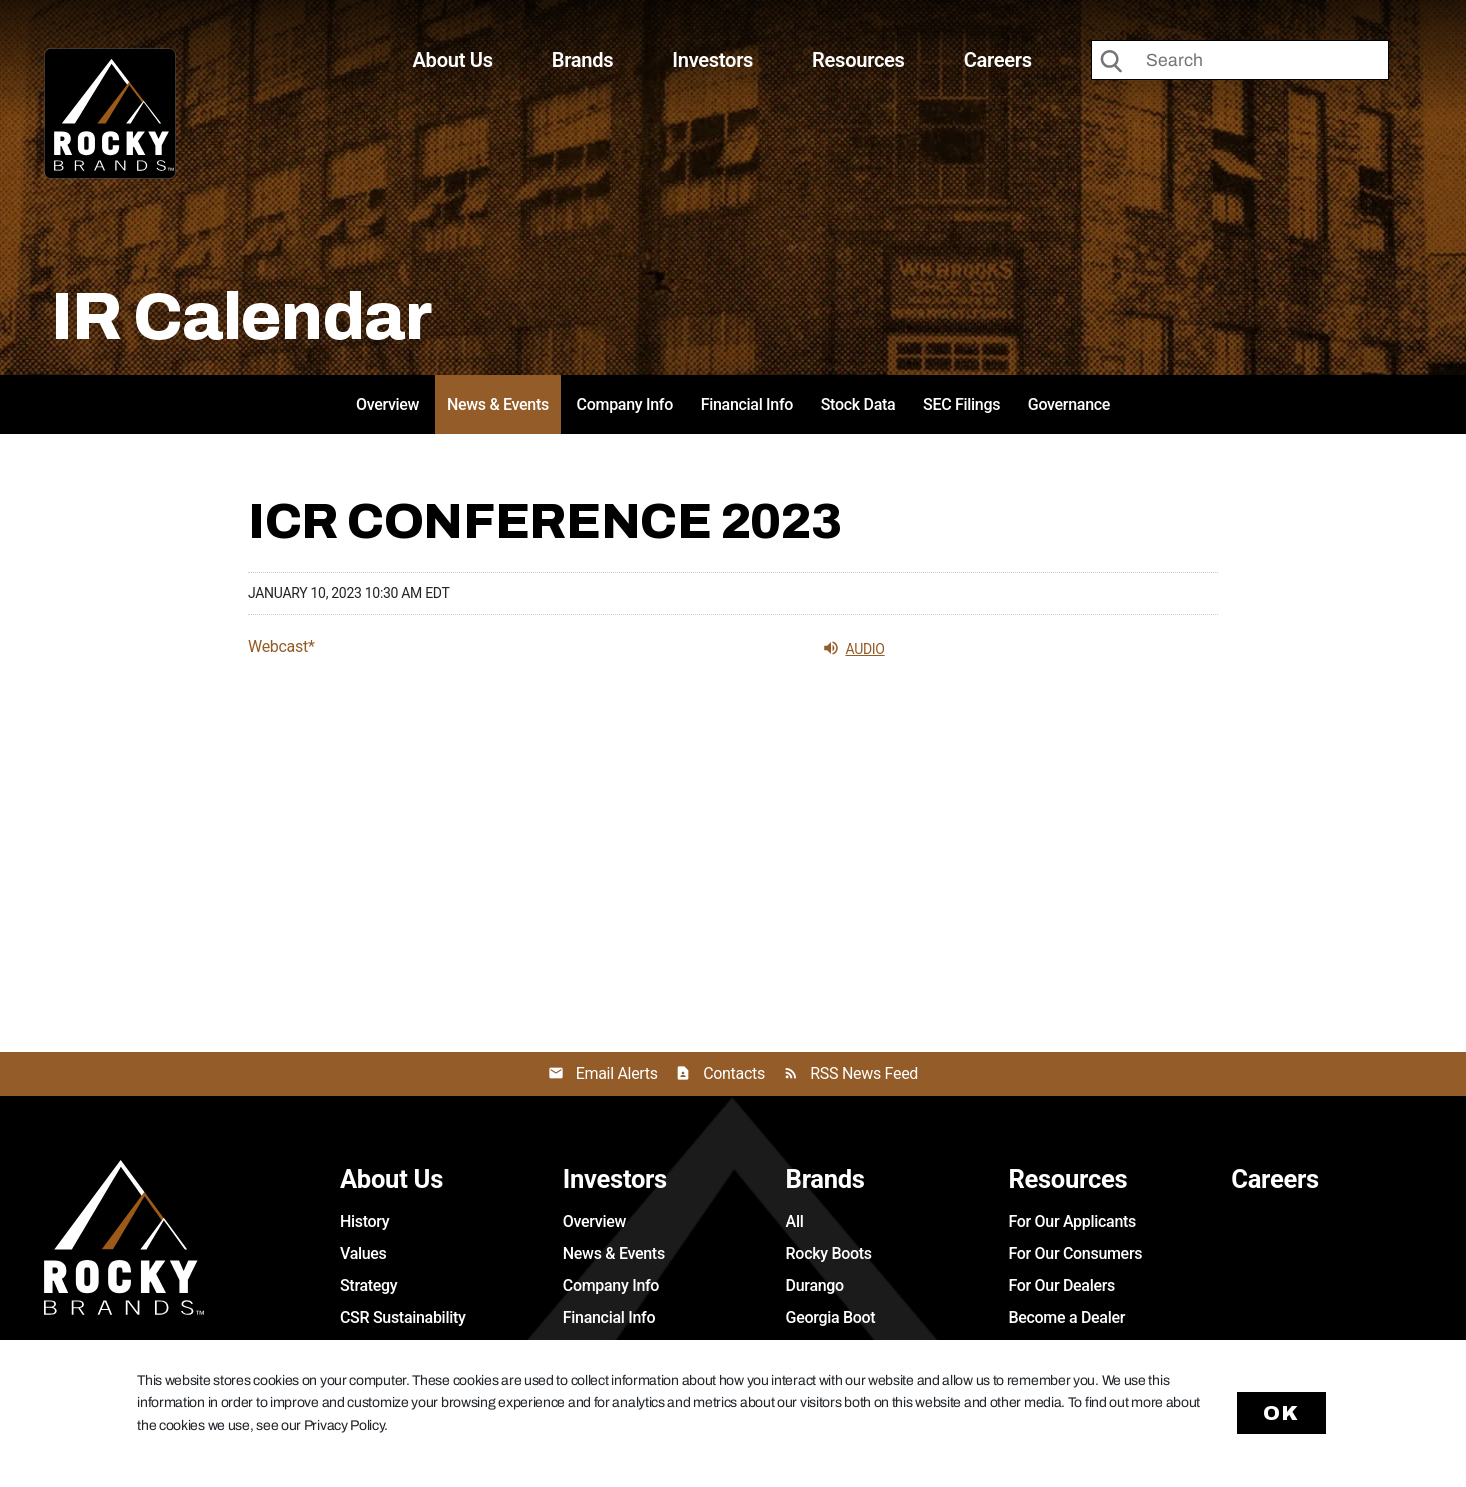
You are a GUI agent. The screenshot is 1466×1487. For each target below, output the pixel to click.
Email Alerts (617, 1073)
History (364, 1221)
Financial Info (747, 404)
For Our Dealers (1061, 1285)
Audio (853, 648)
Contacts (734, 1073)
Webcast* (281, 647)
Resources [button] (858, 60)
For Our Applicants (1072, 1221)
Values (363, 1253)
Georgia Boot (831, 1317)
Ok (1282, 1413)
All (795, 1221)
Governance (1069, 404)
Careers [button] (998, 60)
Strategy (368, 1285)
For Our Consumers (1075, 1253)
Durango (815, 1285)
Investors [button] (712, 60)
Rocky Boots (829, 1253)
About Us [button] (453, 60)
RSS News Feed (864, 1073)
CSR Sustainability (403, 1317)
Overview (387, 404)
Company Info (625, 404)
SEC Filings (961, 404)
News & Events (498, 404)
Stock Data (858, 404)
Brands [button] (583, 60)
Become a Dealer (1066, 1317)
